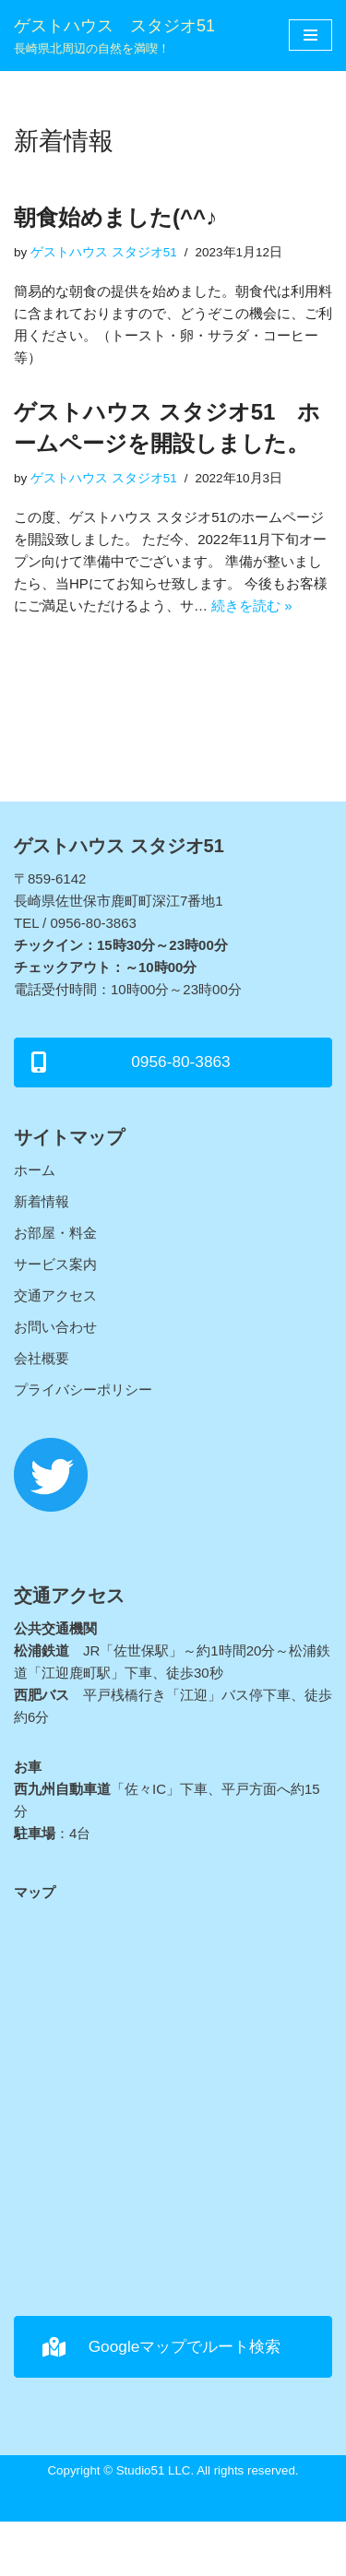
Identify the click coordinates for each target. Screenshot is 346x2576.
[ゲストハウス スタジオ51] (114, 35)
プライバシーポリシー (83, 1389)
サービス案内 (55, 1264)
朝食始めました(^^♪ (115, 217)
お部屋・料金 (55, 1233)
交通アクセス (55, 1295)
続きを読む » (251, 605)
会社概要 (41, 1358)
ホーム (34, 1170)
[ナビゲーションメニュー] (310, 35)
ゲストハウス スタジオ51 (103, 252)
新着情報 (41, 1201)
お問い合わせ (55, 1327)
